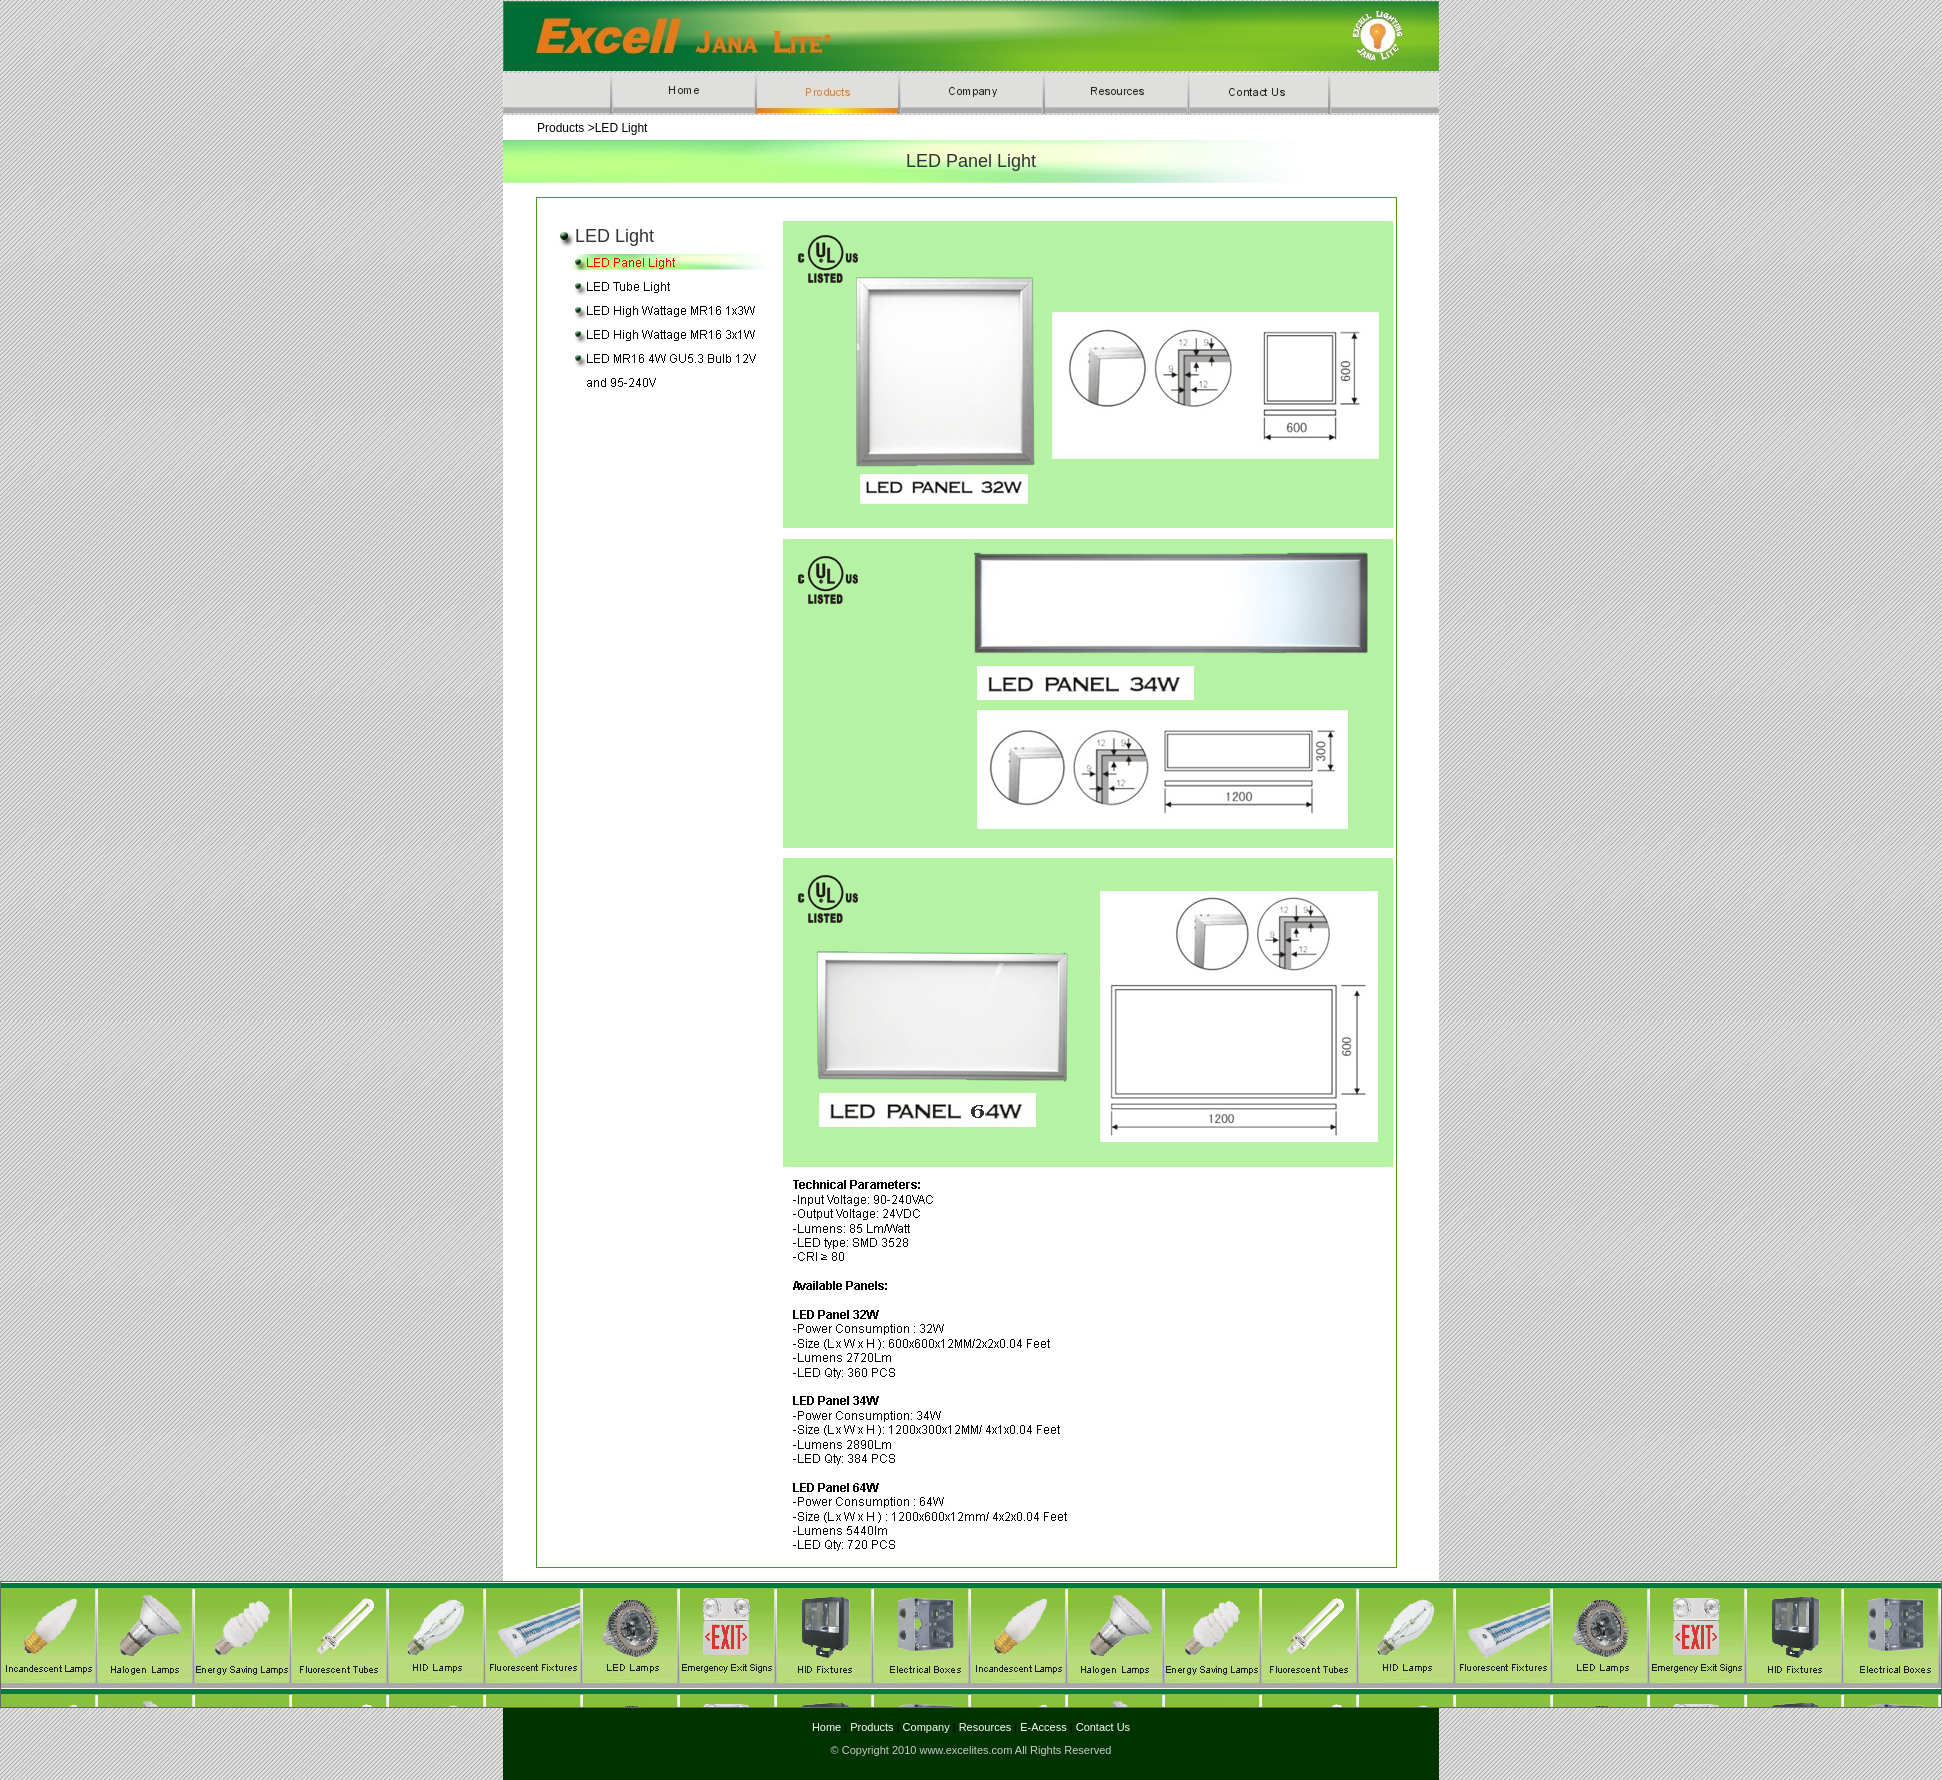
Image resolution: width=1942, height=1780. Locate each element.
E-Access (1043, 1727)
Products (870, 1727)
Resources (985, 1727)
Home (828, 1727)
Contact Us (1103, 1727)
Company (925, 1727)
